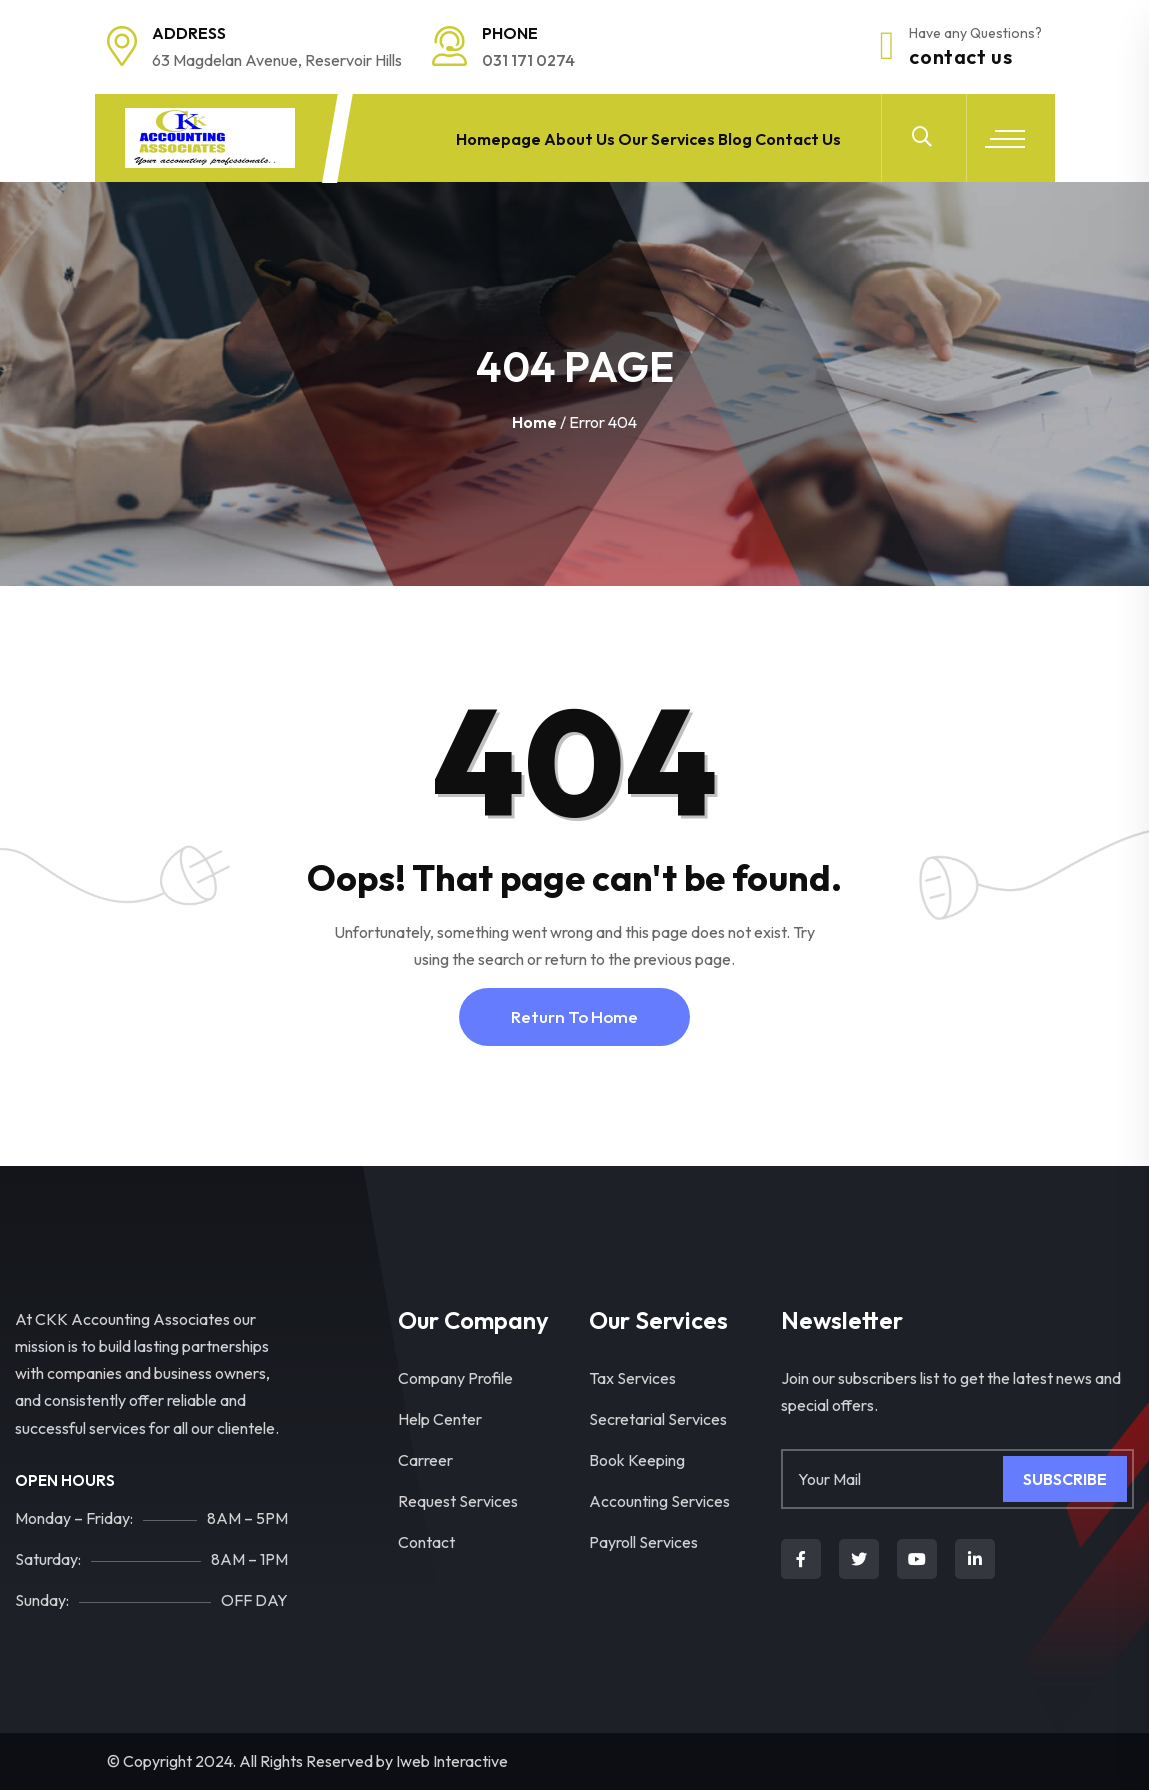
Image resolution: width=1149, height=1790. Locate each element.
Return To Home (574, 1016)
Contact (426, 1542)
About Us (560, 138)
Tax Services (632, 1378)
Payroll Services (643, 1542)
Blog (726, 138)
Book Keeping (637, 1460)
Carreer (425, 1460)
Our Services (650, 138)
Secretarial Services (658, 1419)
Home (534, 422)
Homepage (474, 138)
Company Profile (455, 1378)
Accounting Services (659, 1501)
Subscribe (1065, 1479)
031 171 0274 (528, 60)
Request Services (458, 1501)
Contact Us (960, 57)
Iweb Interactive (452, 1761)
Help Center (440, 1419)
